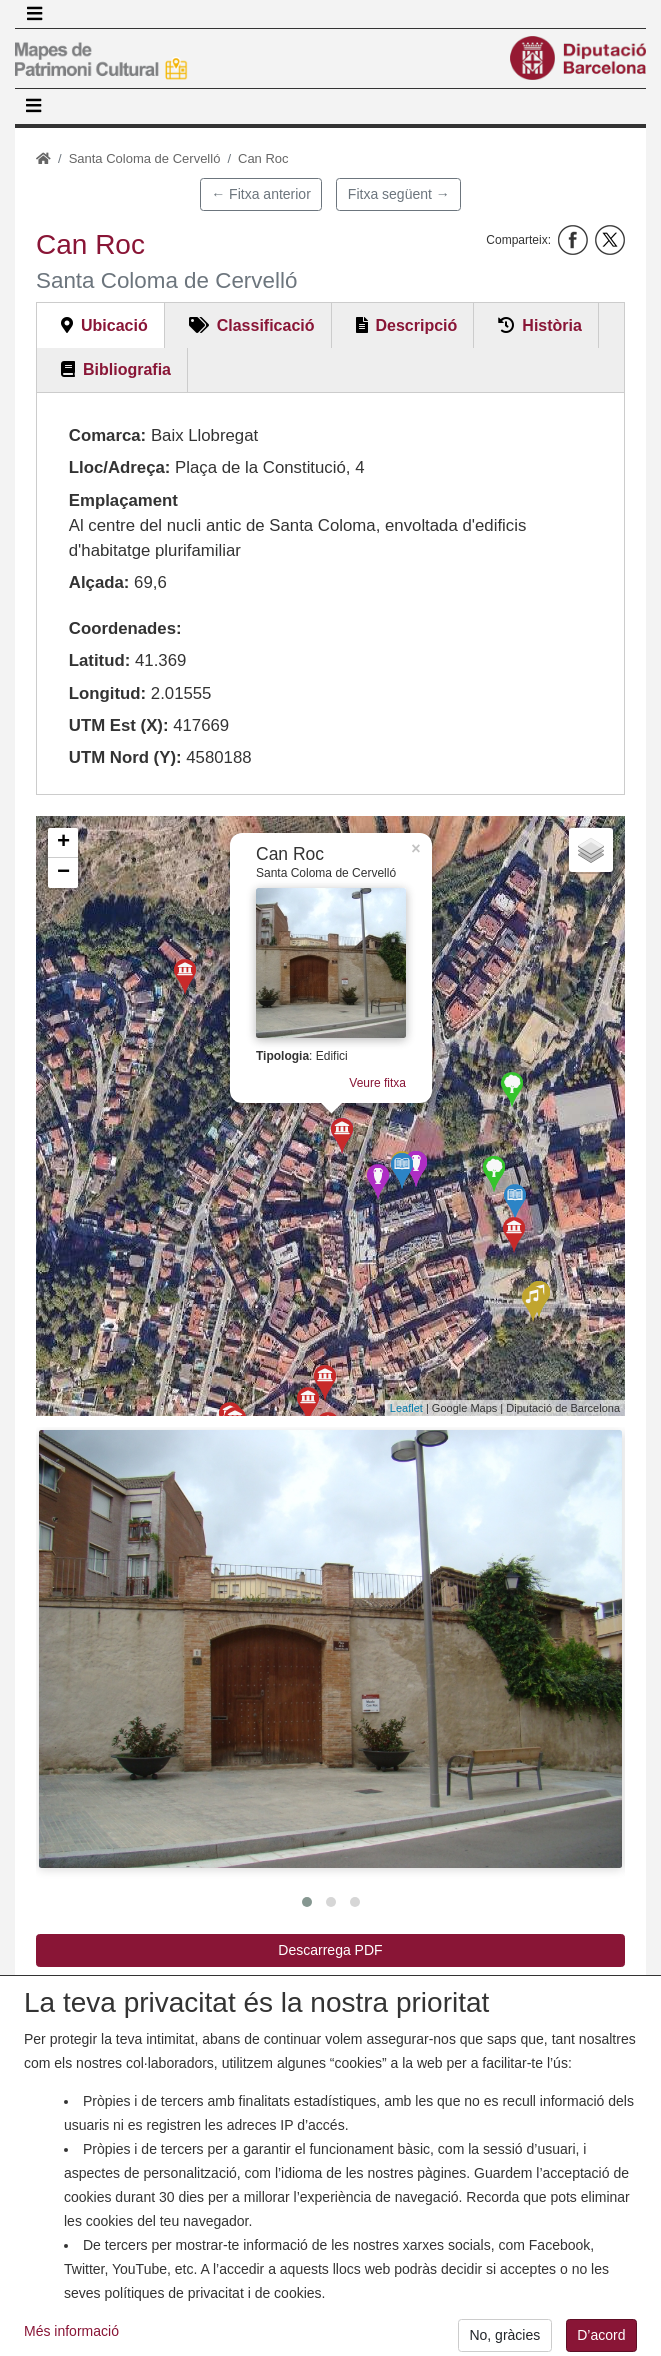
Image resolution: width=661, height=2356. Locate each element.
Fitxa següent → (399, 194)
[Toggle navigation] (34, 14)
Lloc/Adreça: (120, 467)
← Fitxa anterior (261, 194)
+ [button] (63, 843)
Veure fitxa (377, 1083)
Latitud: (100, 660)
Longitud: (107, 693)
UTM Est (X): (119, 725)
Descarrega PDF (330, 1950)
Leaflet (406, 1408)
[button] (330, 1649)
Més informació (71, 2343)
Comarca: (107, 435)
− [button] (63, 873)
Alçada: (99, 582)
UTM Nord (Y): (125, 757)
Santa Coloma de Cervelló (145, 158)
